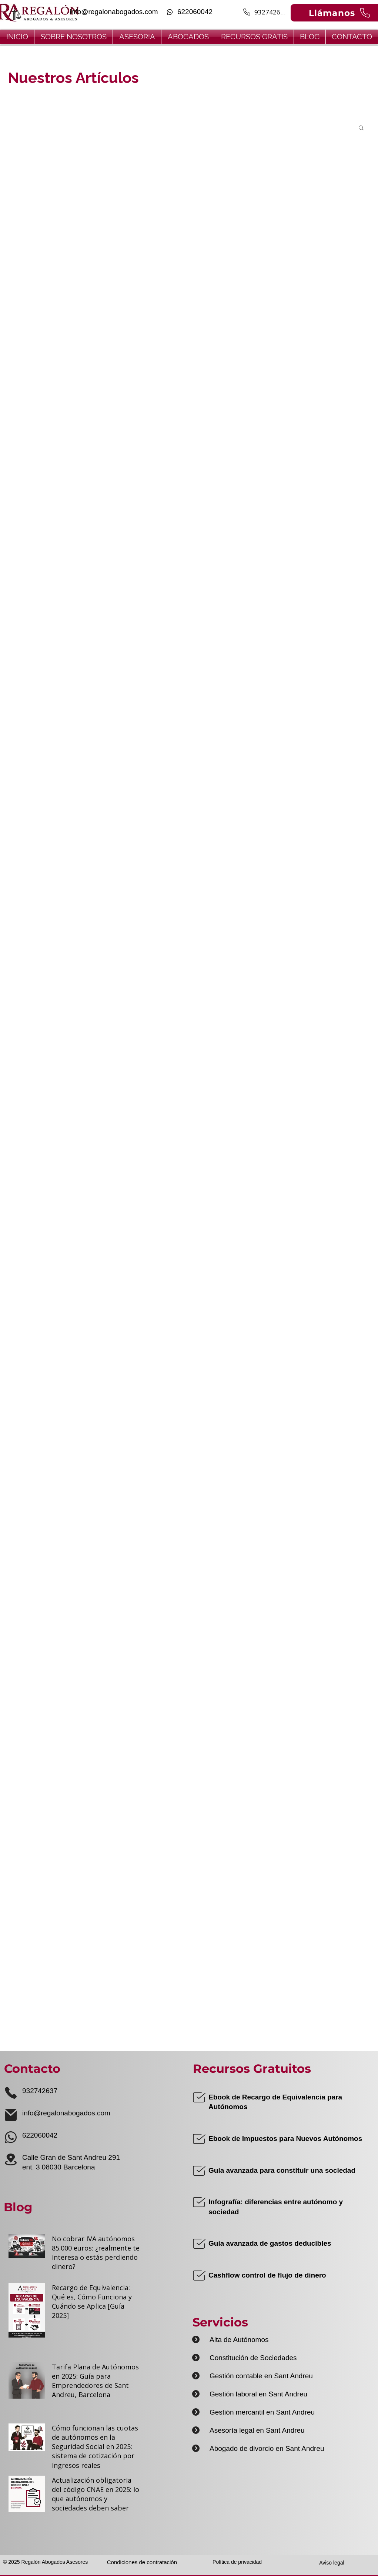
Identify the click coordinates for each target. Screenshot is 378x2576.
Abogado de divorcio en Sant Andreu (267, 2448)
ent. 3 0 (34, 2167)
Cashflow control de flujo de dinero (267, 2275)
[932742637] (264, 12)
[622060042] (189, 12)
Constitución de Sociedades (253, 2358)
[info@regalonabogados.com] (113, 12)
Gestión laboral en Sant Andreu (258, 2394)
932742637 (39, 2091)
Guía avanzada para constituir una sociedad (281, 2170)
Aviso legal (331, 2563)
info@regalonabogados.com (66, 2113)
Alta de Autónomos (239, 2339)
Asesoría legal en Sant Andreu (257, 2430)
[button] (361, 128)
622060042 (39, 2135)
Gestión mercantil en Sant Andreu (262, 2412)
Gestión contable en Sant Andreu (261, 2376)
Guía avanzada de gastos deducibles (269, 2243)
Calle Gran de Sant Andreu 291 (71, 2157)
